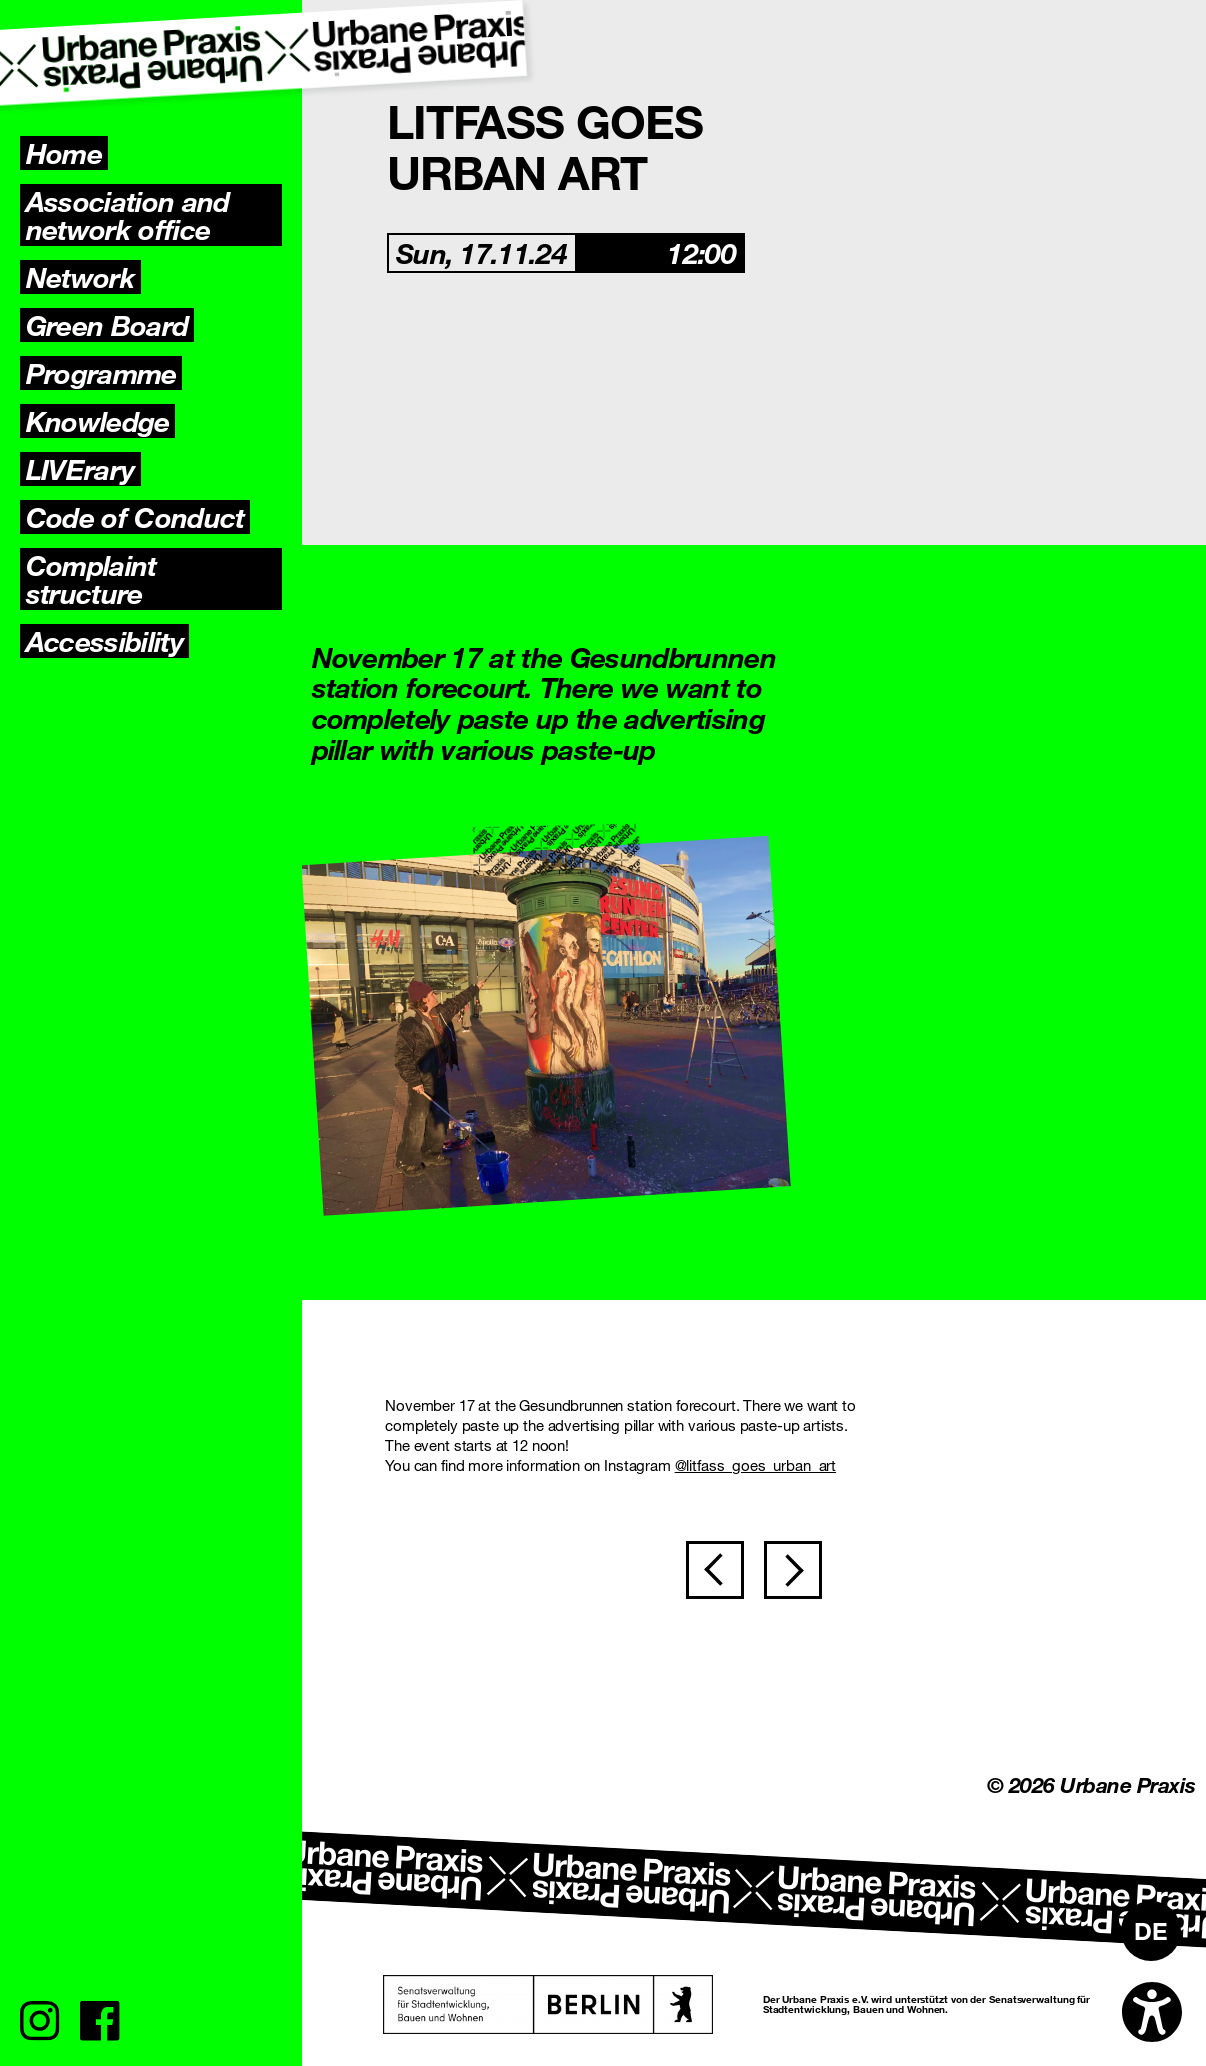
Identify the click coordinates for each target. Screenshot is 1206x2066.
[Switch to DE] (1151, 1931)
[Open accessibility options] (1152, 2012)
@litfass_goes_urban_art (755, 1465)
